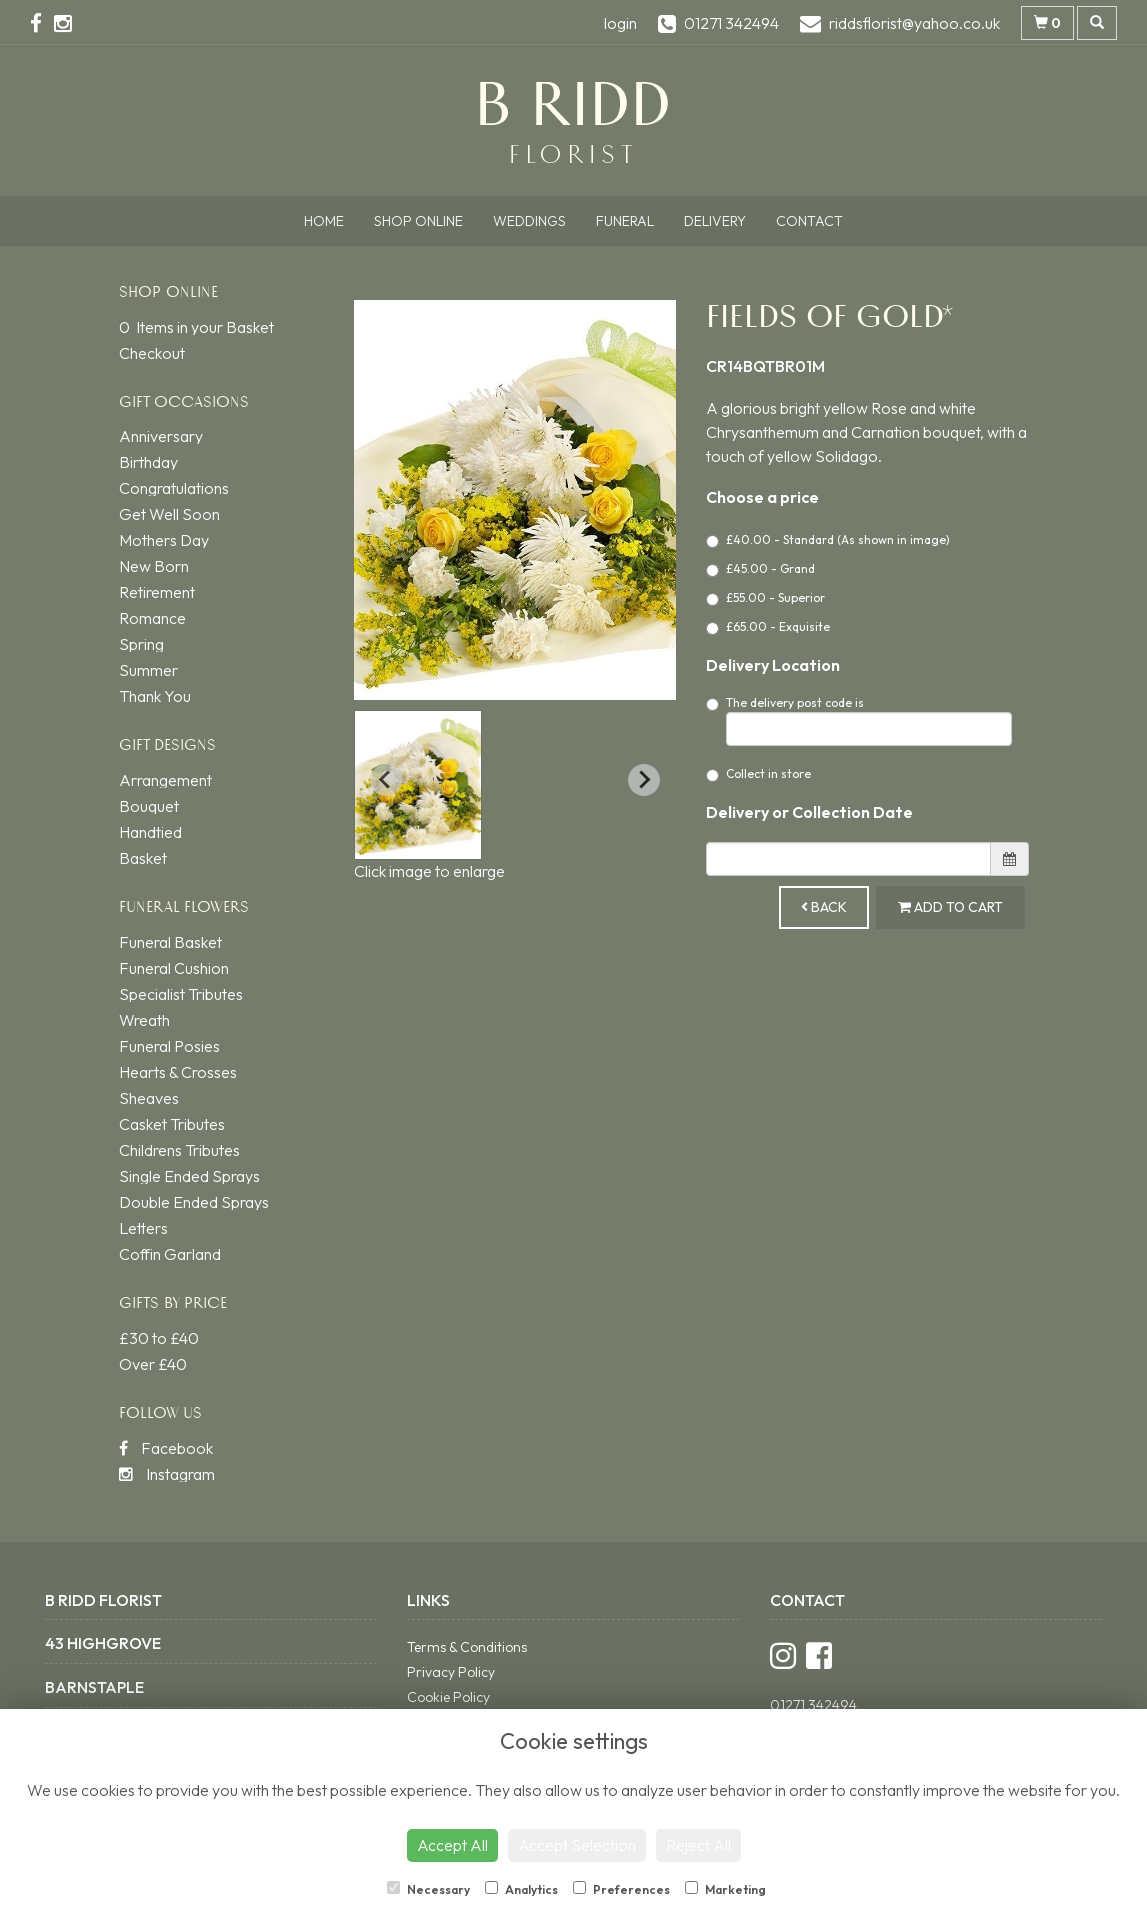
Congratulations (174, 488)
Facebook (166, 1448)
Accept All (452, 1845)
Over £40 (153, 1364)
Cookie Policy (448, 1697)
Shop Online (418, 221)
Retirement (157, 592)
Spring (141, 644)
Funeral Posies (169, 1046)
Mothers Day (164, 540)
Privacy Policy (451, 1672)
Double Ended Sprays (194, 1202)
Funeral (625, 221)
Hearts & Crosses (178, 1072)
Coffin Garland (170, 1254)
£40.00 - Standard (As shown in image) (828, 540)
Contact (809, 221)
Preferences (621, 1889)
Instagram (167, 1474)
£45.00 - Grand (760, 569)
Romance (152, 618)
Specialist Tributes (181, 994)
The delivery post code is (859, 720)
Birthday (148, 462)
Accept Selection (577, 1845)
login (620, 23)
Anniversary (161, 436)
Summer (148, 670)
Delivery (715, 221)
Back (824, 907)
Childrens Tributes (179, 1150)
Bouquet (149, 806)
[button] (418, 785)
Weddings (529, 221)
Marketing (725, 1889)
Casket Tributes (172, 1124)
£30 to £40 (159, 1338)
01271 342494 (813, 1705)
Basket (143, 858)
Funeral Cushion (174, 968)
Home (324, 221)
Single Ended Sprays (189, 1176)
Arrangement (165, 780)
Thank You (155, 696)
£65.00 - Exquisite (768, 627)
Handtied (150, 832)
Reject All (698, 1845)
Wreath (144, 1020)
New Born (154, 566)
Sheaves (149, 1098)
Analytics (521, 1889)
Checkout (152, 353)
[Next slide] (644, 780)
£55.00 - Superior (765, 598)
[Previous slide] (386, 780)
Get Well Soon (169, 514)
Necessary (428, 1889)
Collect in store (758, 774)
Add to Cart (950, 907)
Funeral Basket (170, 942)
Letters (143, 1228)
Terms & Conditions (467, 1647)
